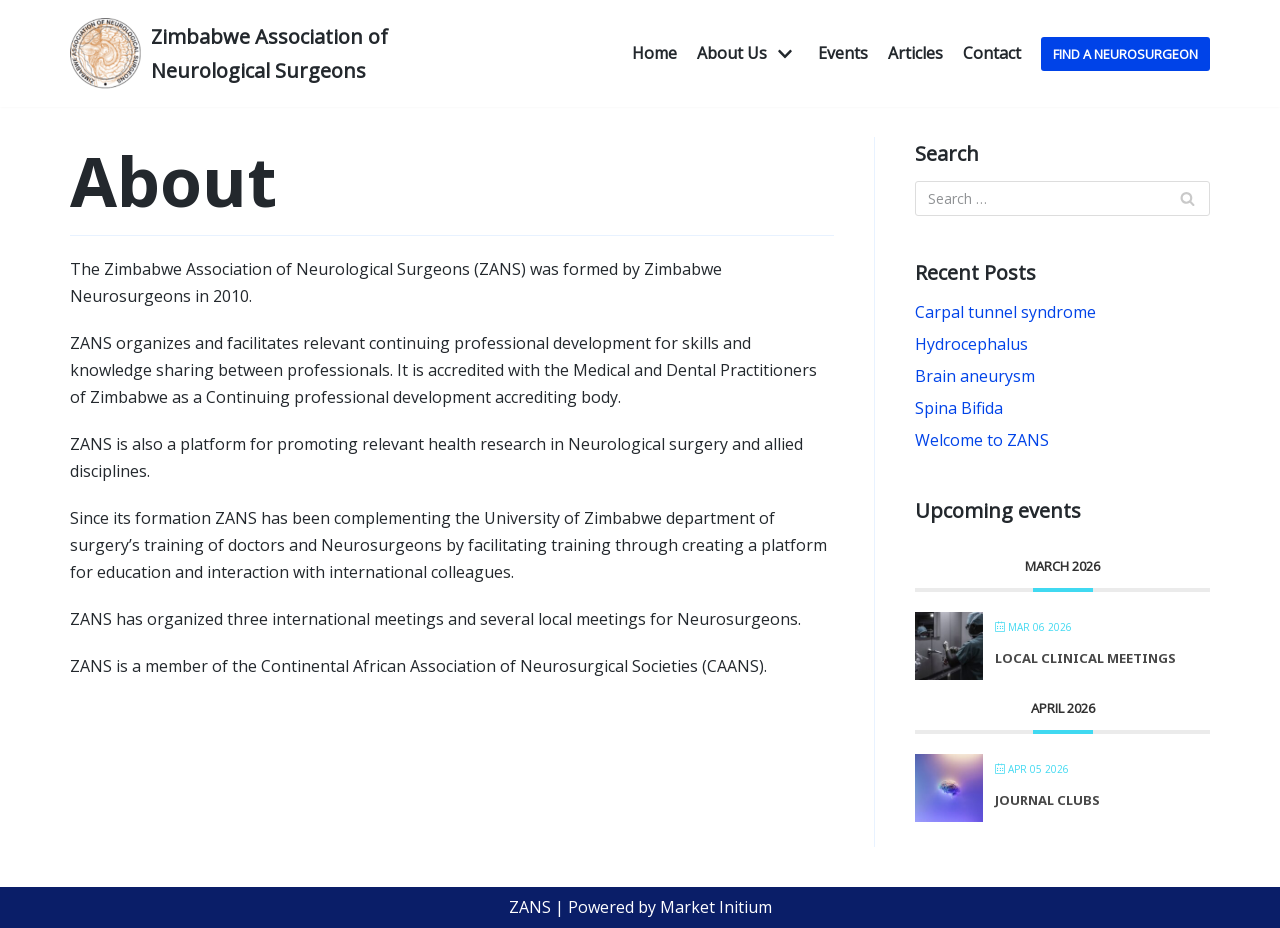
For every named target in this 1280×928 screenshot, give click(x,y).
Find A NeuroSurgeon (1125, 54)
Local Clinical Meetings (1085, 658)
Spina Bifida (959, 408)
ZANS (530, 907)
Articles (915, 53)
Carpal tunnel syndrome (1005, 312)
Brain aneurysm (975, 376)
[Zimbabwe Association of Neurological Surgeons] (250, 53)
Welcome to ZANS (982, 440)
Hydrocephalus (971, 344)
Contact (992, 53)
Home (654, 53)
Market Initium (716, 907)
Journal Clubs (1047, 800)
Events (843, 53)
